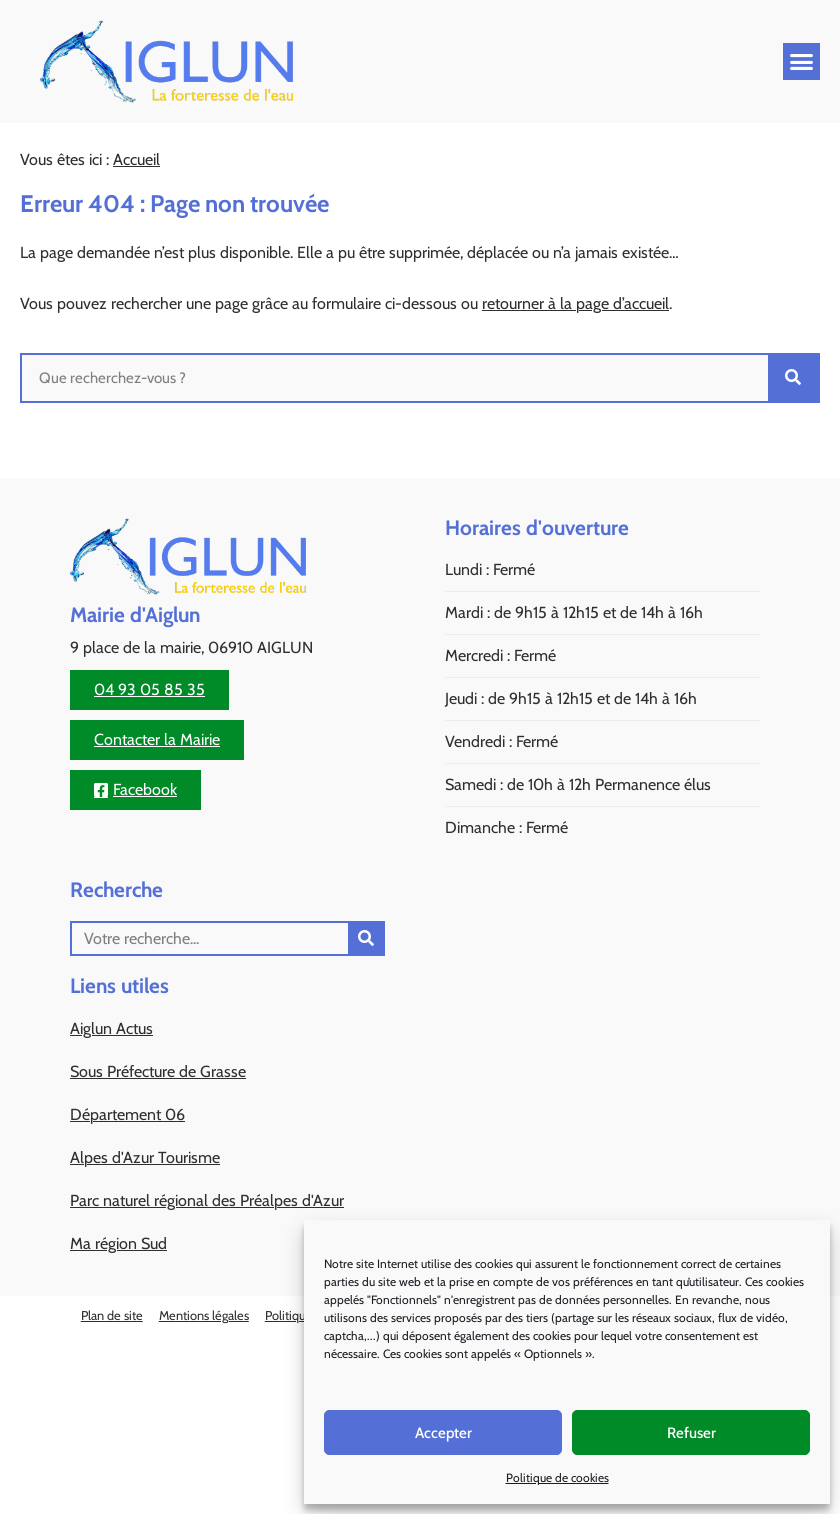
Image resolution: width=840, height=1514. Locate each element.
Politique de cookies (557, 1477)
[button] (802, 62)
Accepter (443, 1433)
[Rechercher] (793, 378)
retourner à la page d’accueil (575, 303)
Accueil (136, 159)
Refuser (691, 1433)
